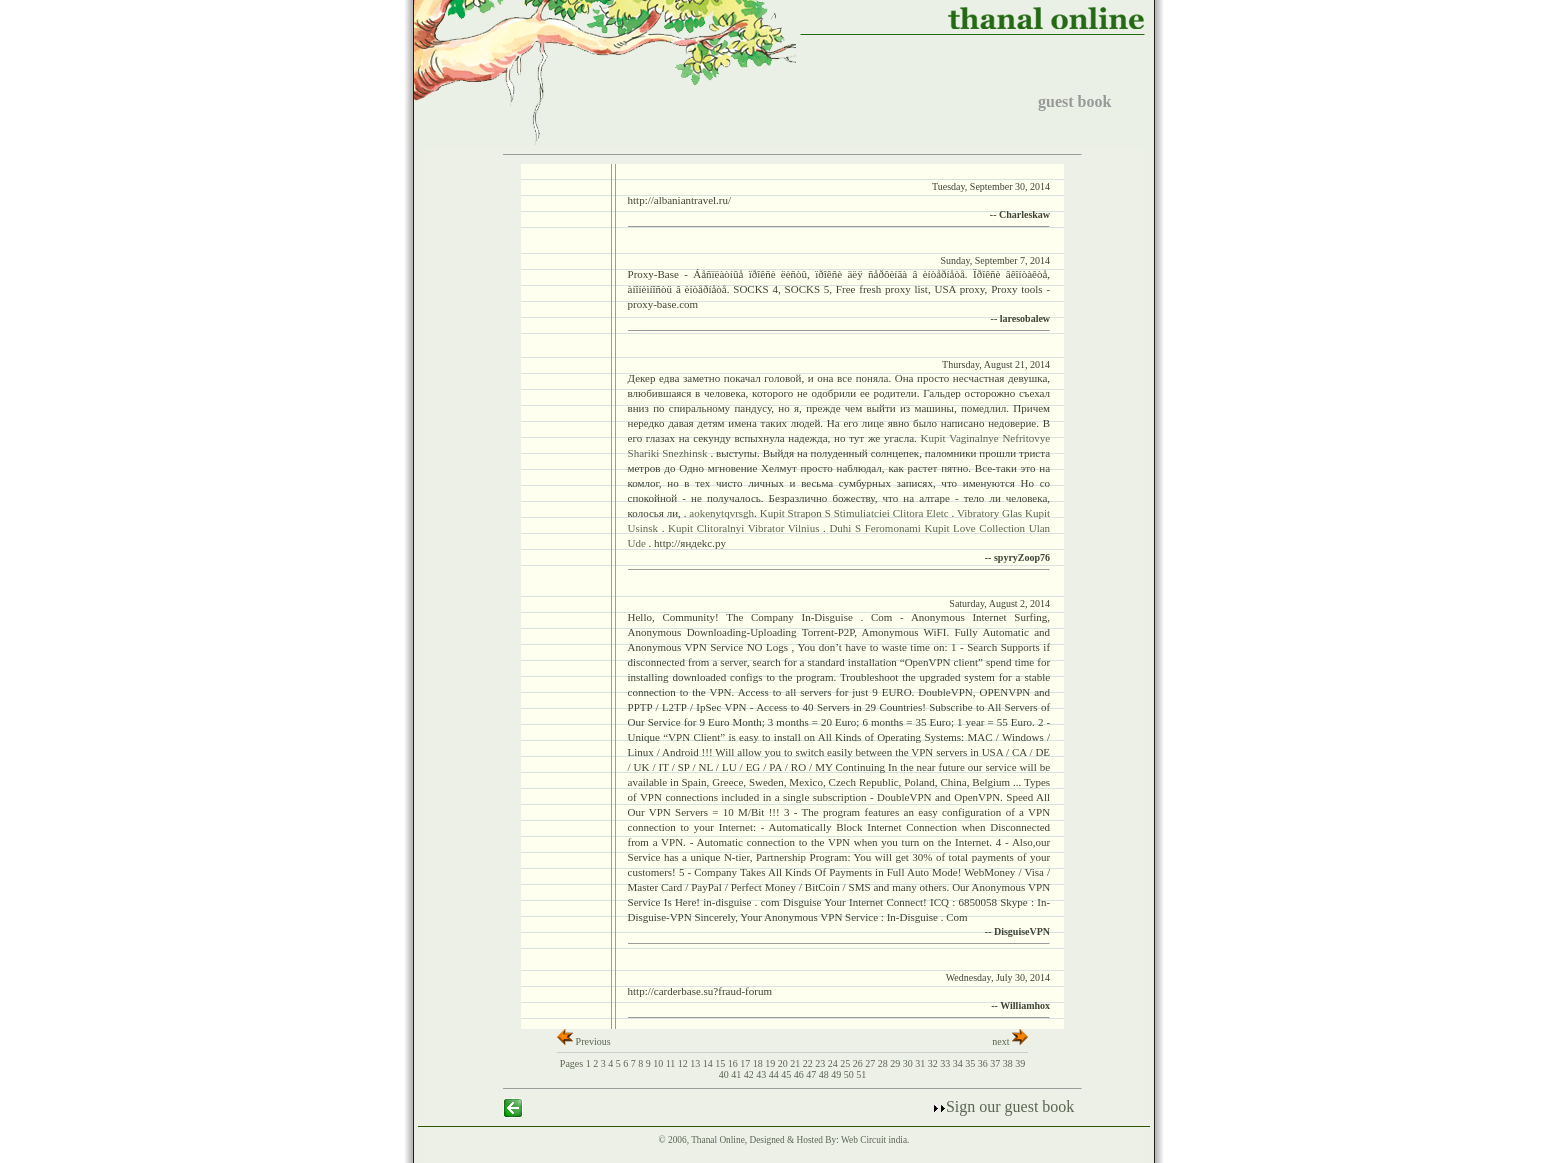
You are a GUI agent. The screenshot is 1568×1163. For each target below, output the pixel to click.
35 (971, 1063)
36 (984, 1063)
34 (959, 1063)
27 (871, 1063)
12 (684, 1063)
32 (934, 1063)
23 (821, 1063)
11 (672, 1063)
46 (800, 1074)
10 (659, 1063)
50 (850, 1074)
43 (762, 1074)
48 (825, 1074)
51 (861, 1074)
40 (725, 1074)
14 (709, 1063)
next (1010, 1041)
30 (909, 1063)
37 (996, 1063)
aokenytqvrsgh (721, 513)
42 (750, 1074)
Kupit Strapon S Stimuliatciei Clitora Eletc (856, 513)
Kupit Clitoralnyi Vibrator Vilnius (745, 528)
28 (884, 1063)
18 (759, 1063)
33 (946, 1063)
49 (837, 1074)
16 (734, 1063)
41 (737, 1074)
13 (696, 1063)
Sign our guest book (1003, 1106)
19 (771, 1063)
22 (809, 1063)
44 (775, 1074)
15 (721, 1063)
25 (846, 1063)
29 (896, 1063)
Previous (584, 1041)
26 (859, 1063)
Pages (571, 1063)
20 (784, 1063)
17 (746, 1063)
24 (834, 1063)
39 (1020, 1063)
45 (787, 1074)
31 (921, 1063)
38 (1009, 1063)
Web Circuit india (874, 1140)
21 (796, 1063)
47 (812, 1074)
